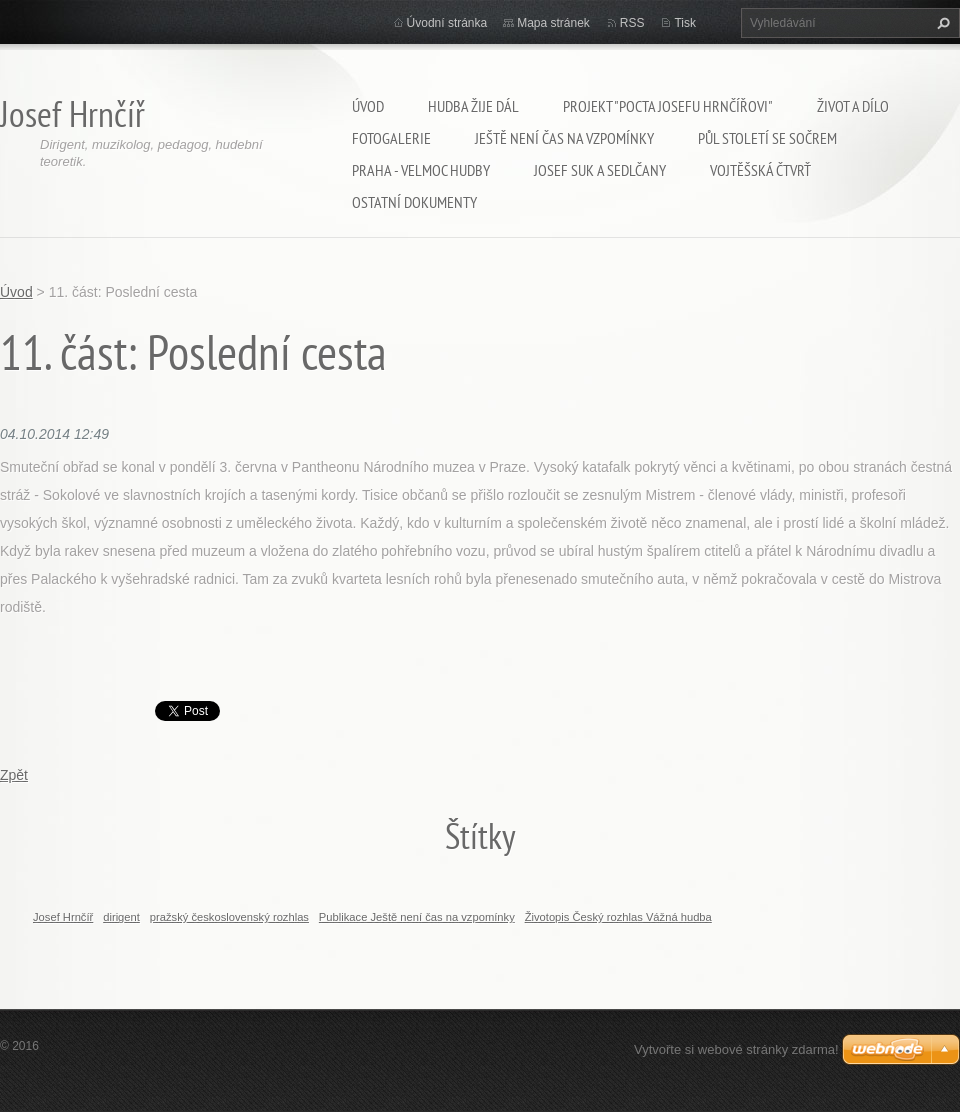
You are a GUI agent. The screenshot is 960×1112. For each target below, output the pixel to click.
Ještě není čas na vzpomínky (564, 138)
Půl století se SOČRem (767, 138)
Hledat (941, 23)
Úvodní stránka (447, 23)
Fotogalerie (391, 138)
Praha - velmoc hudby (421, 170)
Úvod (368, 106)
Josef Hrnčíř (63, 917)
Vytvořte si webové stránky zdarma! (736, 1049)
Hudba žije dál (473, 106)
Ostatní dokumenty (414, 202)
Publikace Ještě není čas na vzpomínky (417, 917)
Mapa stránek (553, 23)
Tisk (685, 23)
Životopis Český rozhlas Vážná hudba (618, 917)
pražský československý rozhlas (229, 917)
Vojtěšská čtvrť (760, 170)
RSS (632, 23)
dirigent (121, 917)
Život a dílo (853, 106)
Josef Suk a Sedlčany (600, 170)
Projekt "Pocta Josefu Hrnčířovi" (668, 106)
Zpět (14, 775)
